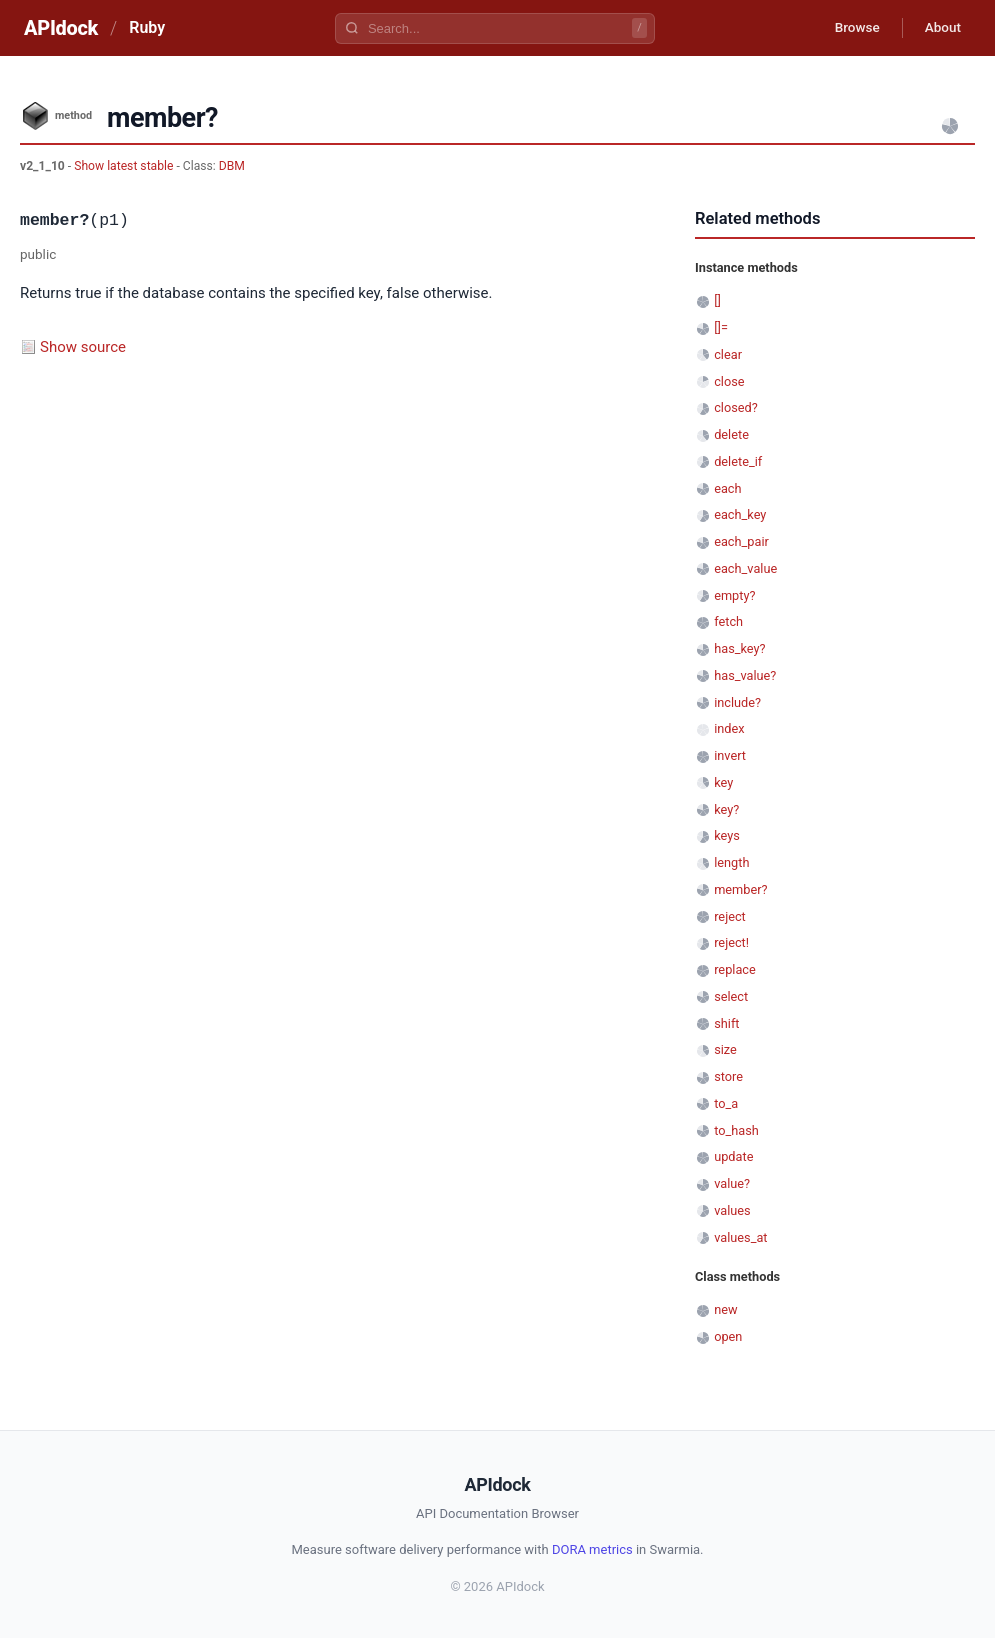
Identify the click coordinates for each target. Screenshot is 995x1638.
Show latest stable (125, 166)
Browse (849, 28)
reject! (731, 942)
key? (726, 809)
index (729, 728)
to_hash (736, 1130)
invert (730, 755)
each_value (745, 568)
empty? (734, 595)
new (725, 1309)
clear (728, 354)
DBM (232, 166)
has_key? (739, 648)
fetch (728, 621)
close (729, 381)
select (731, 996)
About (940, 28)
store (728, 1076)
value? (732, 1183)
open (728, 1336)
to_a (726, 1103)
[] (717, 300)
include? (737, 702)
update (733, 1156)
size (725, 1049)
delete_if (738, 461)
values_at (740, 1237)
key (723, 782)
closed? (736, 407)
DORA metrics (592, 1549)
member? (740, 889)
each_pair (741, 541)
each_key (740, 514)
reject (730, 916)
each (727, 488)
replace (735, 969)
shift (726, 1023)
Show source (83, 347)
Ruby (147, 27)
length (731, 862)
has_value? (745, 675)
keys (727, 835)
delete (731, 434)
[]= (721, 327)
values (732, 1210)
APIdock (61, 28)
